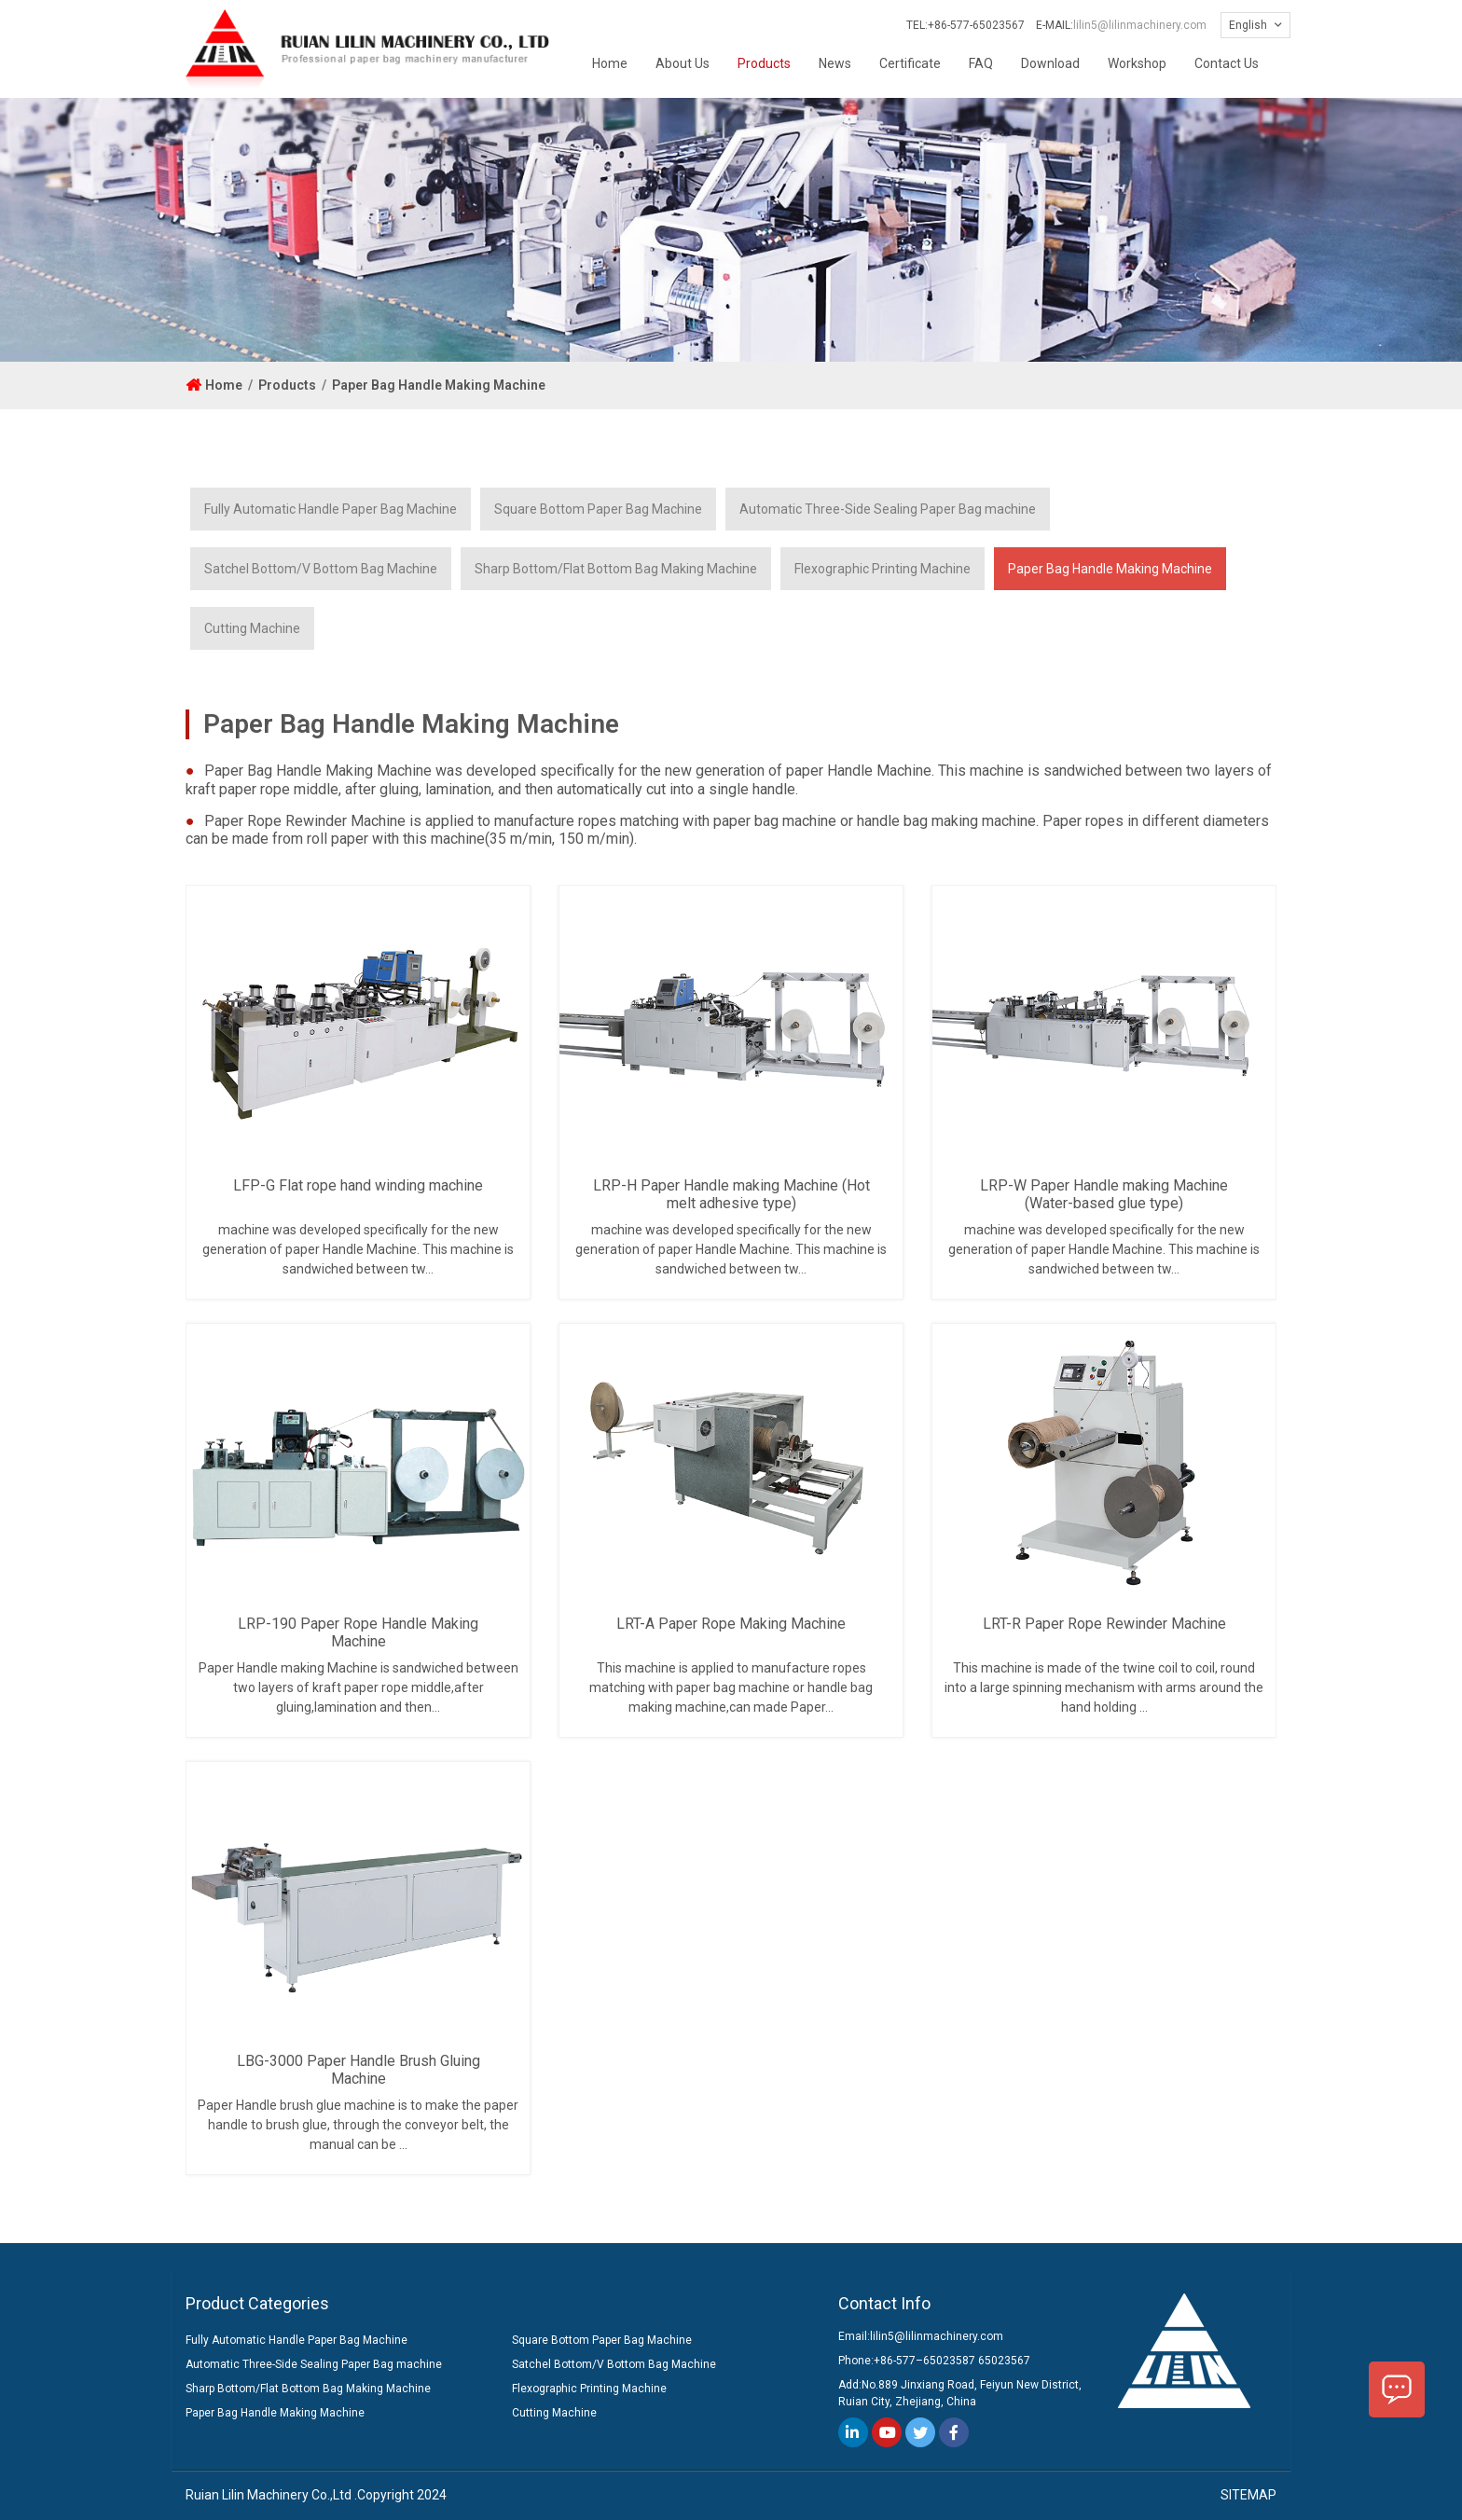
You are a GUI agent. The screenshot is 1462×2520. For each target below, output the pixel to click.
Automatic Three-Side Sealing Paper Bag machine (887, 509)
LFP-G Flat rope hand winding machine (358, 1185)
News (835, 63)
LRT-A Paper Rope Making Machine (731, 1623)
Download (1050, 63)
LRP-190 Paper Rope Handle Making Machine (358, 1632)
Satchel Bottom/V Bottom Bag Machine (320, 568)
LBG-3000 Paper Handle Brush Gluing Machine (358, 2069)
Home (610, 63)
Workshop (1137, 63)
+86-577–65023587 (924, 2360)
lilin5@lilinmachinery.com (1140, 25)
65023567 (1004, 2360)
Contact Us (1226, 63)
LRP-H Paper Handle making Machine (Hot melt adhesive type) (731, 1194)
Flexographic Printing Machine (882, 568)
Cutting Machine (252, 628)
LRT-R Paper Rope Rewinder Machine (1104, 1623)
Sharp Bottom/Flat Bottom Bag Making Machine (616, 568)
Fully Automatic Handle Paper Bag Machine (330, 509)
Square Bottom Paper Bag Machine (598, 509)
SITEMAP (1248, 2494)
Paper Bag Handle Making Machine (438, 385)
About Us (682, 63)
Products (764, 63)
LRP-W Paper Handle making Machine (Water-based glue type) (1104, 1194)
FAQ (981, 63)
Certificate (910, 63)
